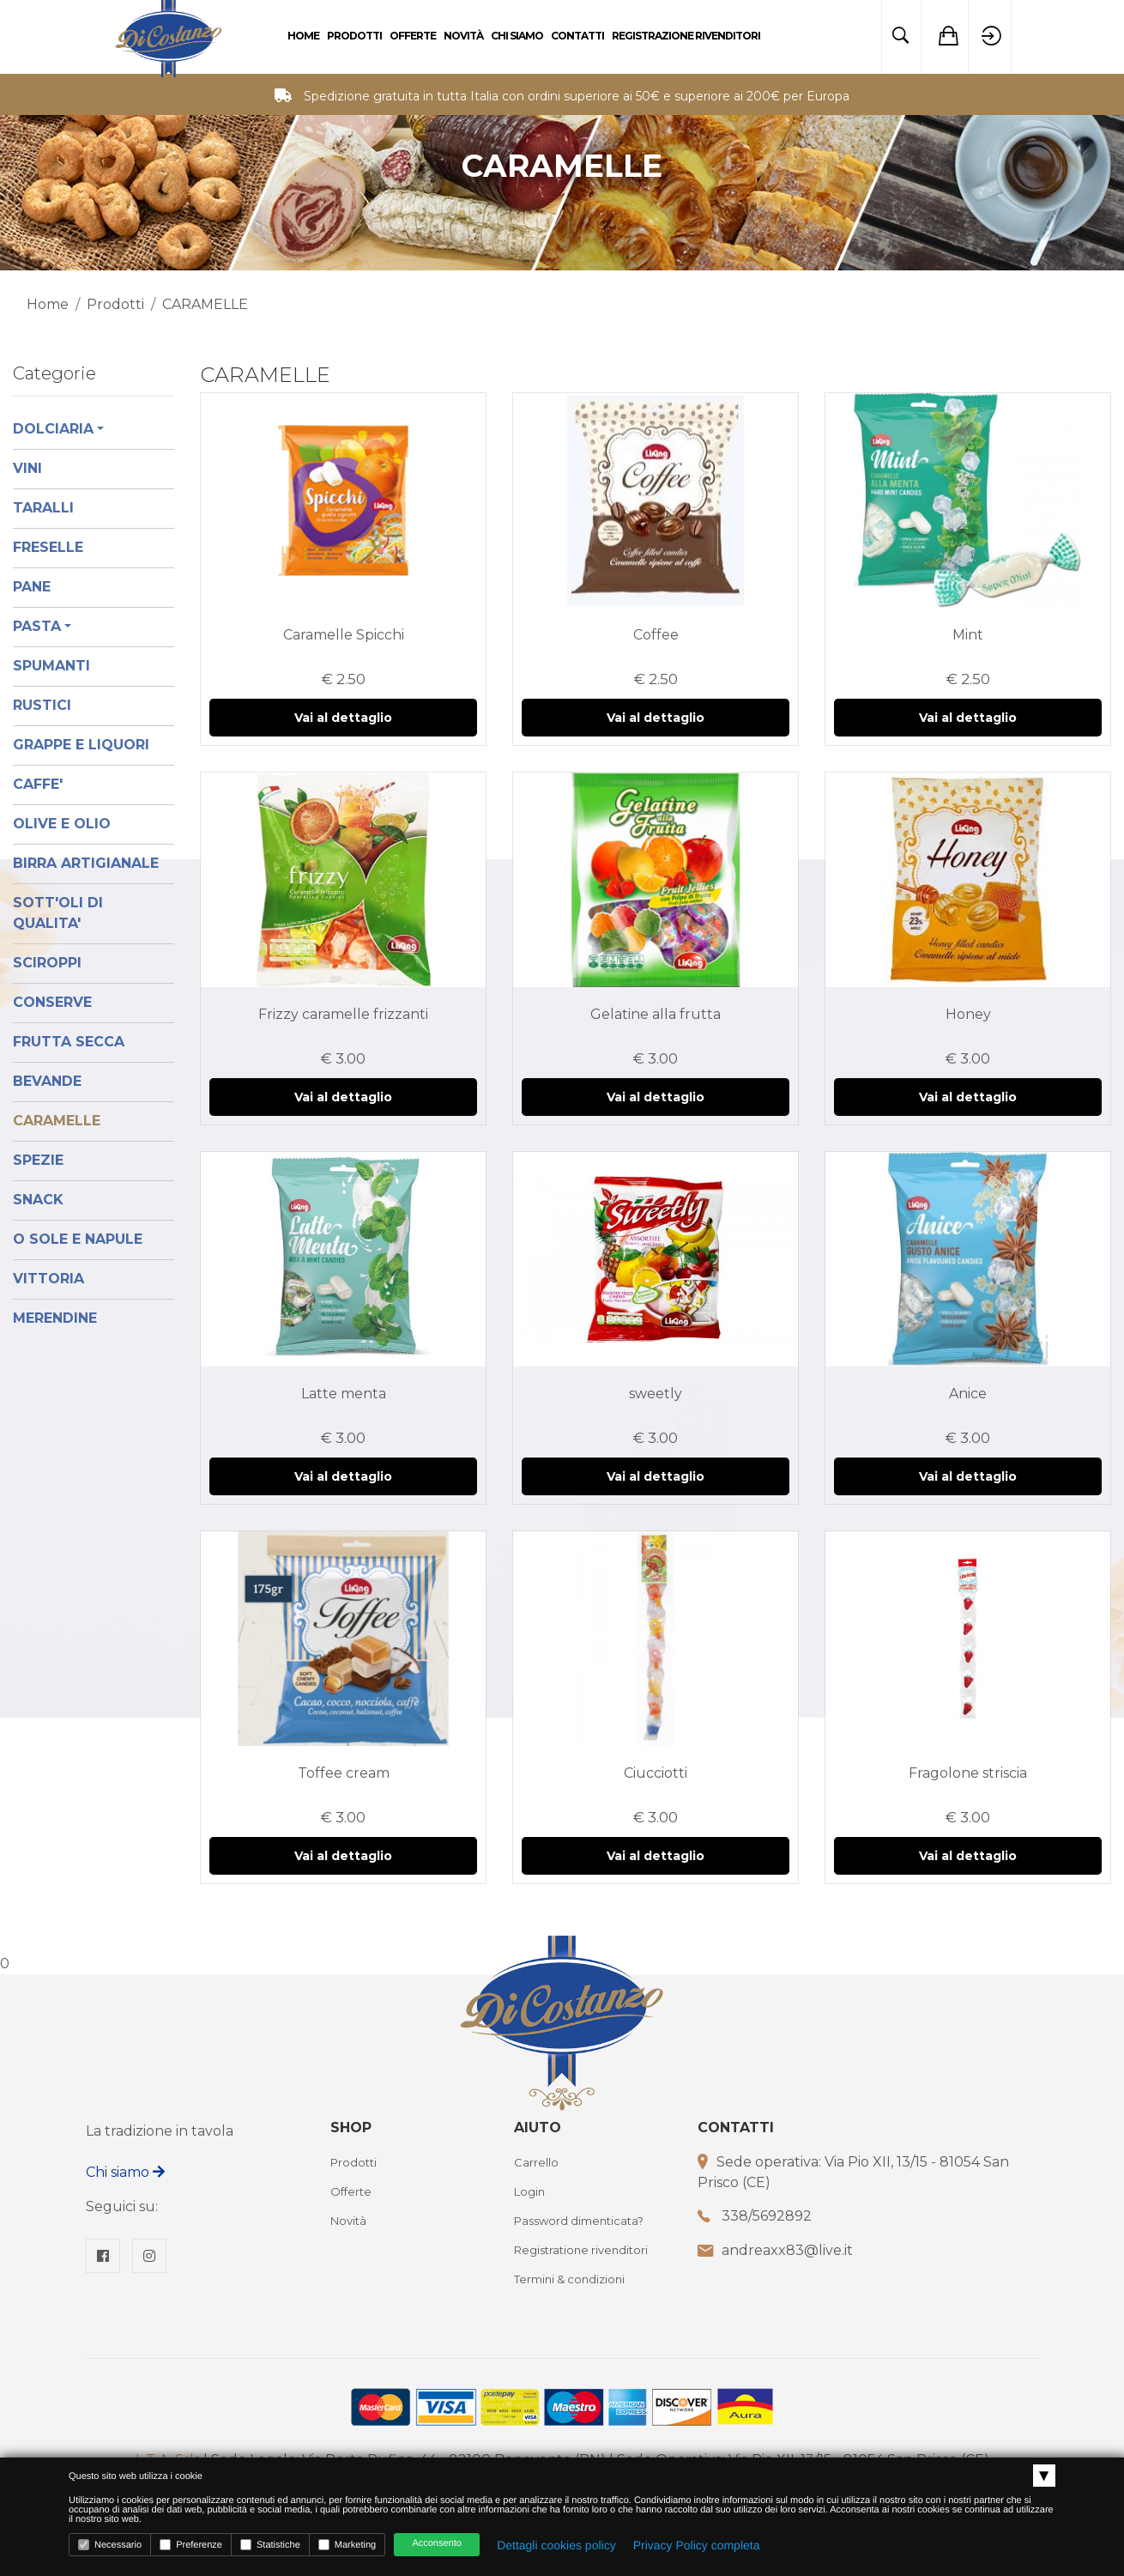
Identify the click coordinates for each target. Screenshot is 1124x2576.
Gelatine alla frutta (655, 1014)
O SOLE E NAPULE (77, 1239)
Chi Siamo (517, 35)
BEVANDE (47, 1081)
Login (529, 2191)
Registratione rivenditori (581, 2250)
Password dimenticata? (579, 2220)
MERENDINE (55, 1318)
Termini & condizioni (569, 2279)
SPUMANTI (51, 666)
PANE (32, 587)
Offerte (413, 35)
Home (303, 35)
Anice (968, 1393)
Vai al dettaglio (343, 717)
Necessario (110, 2544)
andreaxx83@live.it (787, 2250)
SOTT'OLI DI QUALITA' (58, 912)
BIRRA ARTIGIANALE (86, 863)
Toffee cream (344, 1773)
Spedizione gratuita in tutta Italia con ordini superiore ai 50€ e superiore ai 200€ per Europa (576, 96)
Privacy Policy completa (696, 2545)
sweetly (655, 1393)
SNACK (38, 1199)
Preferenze (191, 2544)
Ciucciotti (655, 1773)
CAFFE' (38, 784)
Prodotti (354, 35)
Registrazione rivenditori (686, 35)
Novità (463, 35)
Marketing (347, 2544)
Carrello (536, 2162)
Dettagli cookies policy (556, 2545)
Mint (967, 635)
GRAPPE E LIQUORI (81, 744)
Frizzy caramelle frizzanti (343, 1014)
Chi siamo (125, 2172)
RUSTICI (42, 705)
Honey (968, 1014)
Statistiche (270, 2544)
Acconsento (436, 2543)
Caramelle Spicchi (343, 635)
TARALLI (43, 508)
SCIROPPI (47, 963)
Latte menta (343, 1393)
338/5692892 (767, 2216)
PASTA (37, 626)
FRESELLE (48, 547)
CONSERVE (52, 1002)
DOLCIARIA (53, 429)
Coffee (656, 635)
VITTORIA (48, 1278)
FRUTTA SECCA (68, 1041)
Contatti (577, 35)
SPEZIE (38, 1160)
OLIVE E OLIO (62, 823)
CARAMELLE (56, 1120)
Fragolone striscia (968, 1773)
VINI (27, 468)
